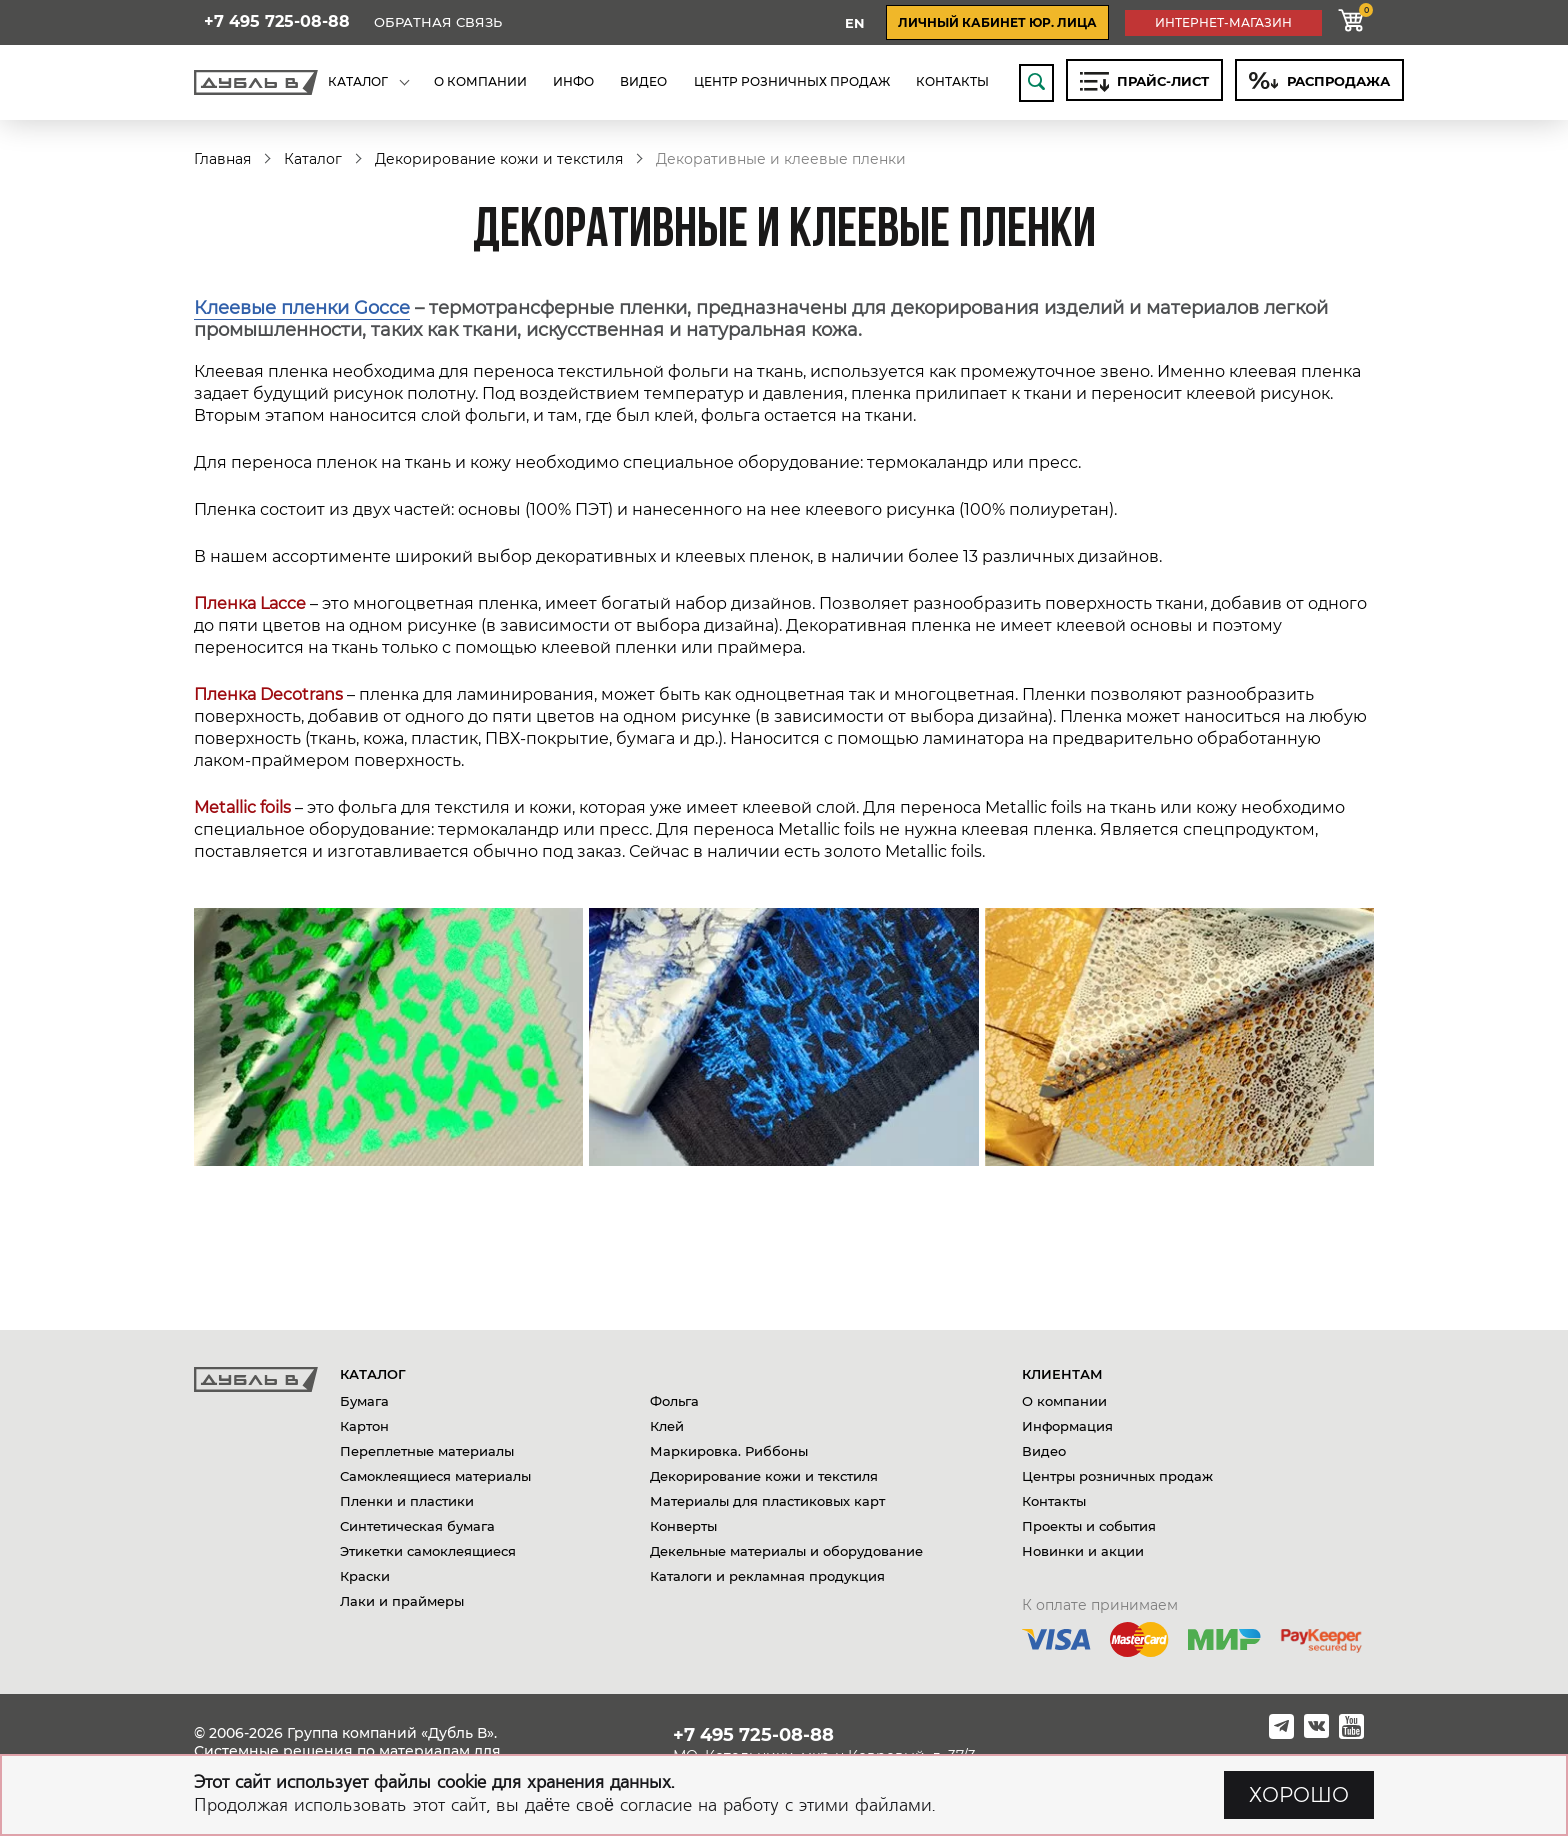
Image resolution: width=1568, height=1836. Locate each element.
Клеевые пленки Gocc (296, 308)
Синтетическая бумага (417, 1526)
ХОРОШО (1299, 1795)
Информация (1067, 1426)
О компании (1064, 1401)
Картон (364, 1426)
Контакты (1054, 1501)
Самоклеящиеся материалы (435, 1476)
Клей (667, 1426)
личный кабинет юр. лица (997, 22)
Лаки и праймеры (402, 1601)
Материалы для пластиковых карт (767, 1501)
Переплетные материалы (427, 1451)
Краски (365, 1576)
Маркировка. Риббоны (729, 1451)
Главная (222, 159)
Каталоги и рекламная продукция (767, 1576)
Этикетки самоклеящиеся (428, 1551)
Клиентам (1062, 1374)
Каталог (313, 159)
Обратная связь (438, 22)
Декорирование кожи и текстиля (499, 159)
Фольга (674, 1401)
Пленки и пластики (407, 1501)
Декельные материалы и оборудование (786, 1551)
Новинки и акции (1083, 1551)
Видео (1044, 1451)
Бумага (364, 1401)
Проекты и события (1089, 1526)
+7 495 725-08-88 (277, 22)
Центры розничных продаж (1117, 1476)
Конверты (683, 1526)
